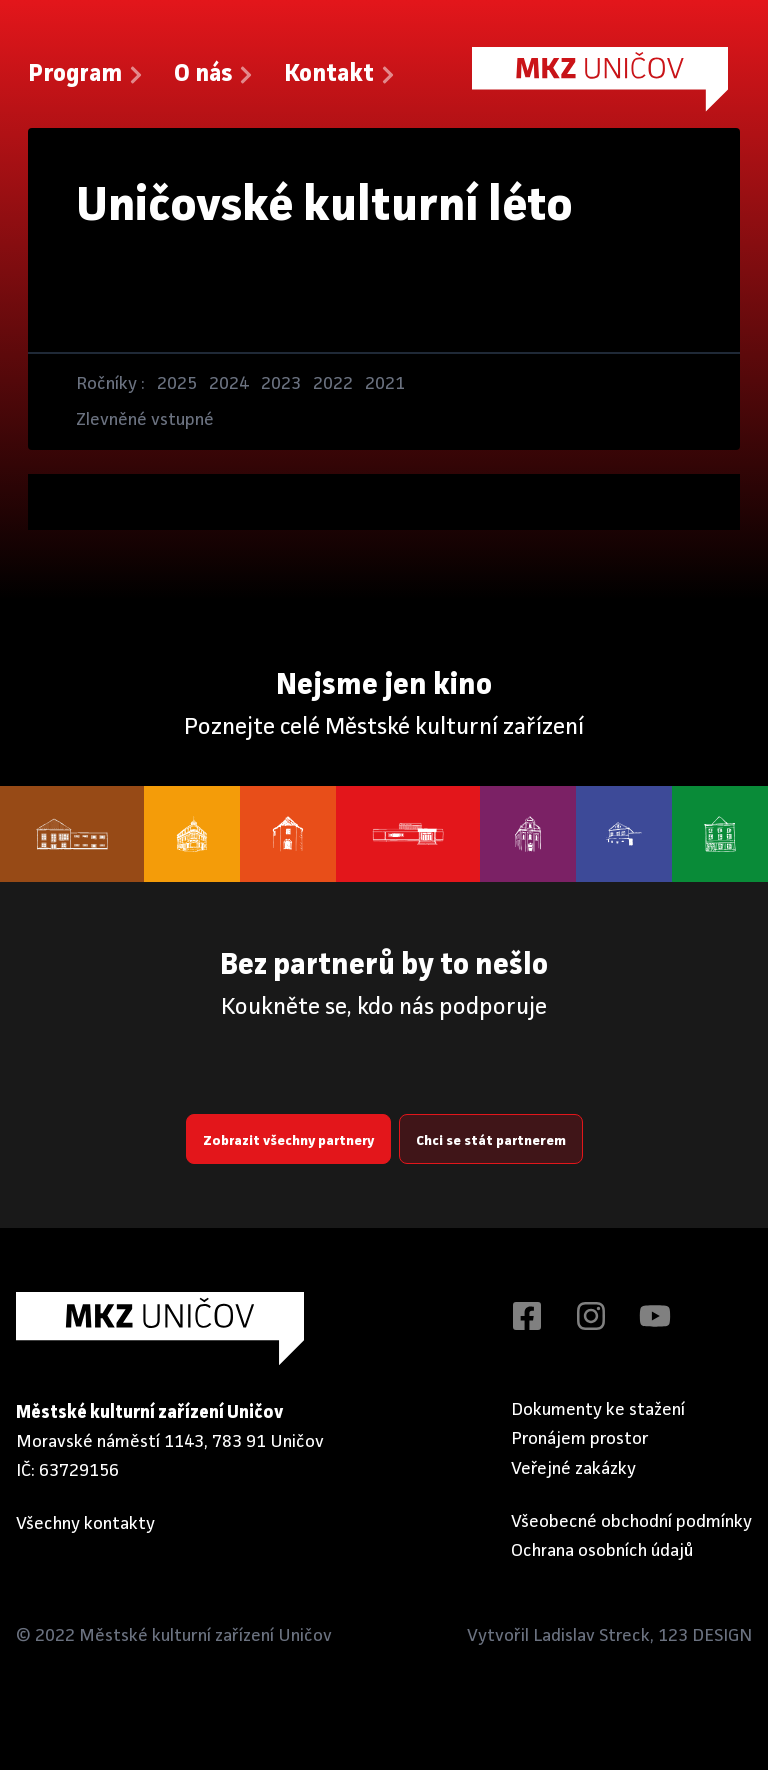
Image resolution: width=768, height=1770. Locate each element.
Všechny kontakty (85, 1524)
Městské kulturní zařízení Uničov (205, 1636)
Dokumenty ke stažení (598, 1410)
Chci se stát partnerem (491, 1141)
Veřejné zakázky (573, 1469)
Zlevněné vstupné (145, 420)
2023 (281, 384)
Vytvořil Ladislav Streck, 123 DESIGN (609, 1636)
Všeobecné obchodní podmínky (631, 1522)
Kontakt (341, 75)
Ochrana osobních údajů (602, 1551)
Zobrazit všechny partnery (288, 1141)
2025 (177, 384)
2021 (385, 384)
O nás (215, 75)
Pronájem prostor (580, 1439)
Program (87, 75)
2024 (229, 384)
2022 (333, 384)
